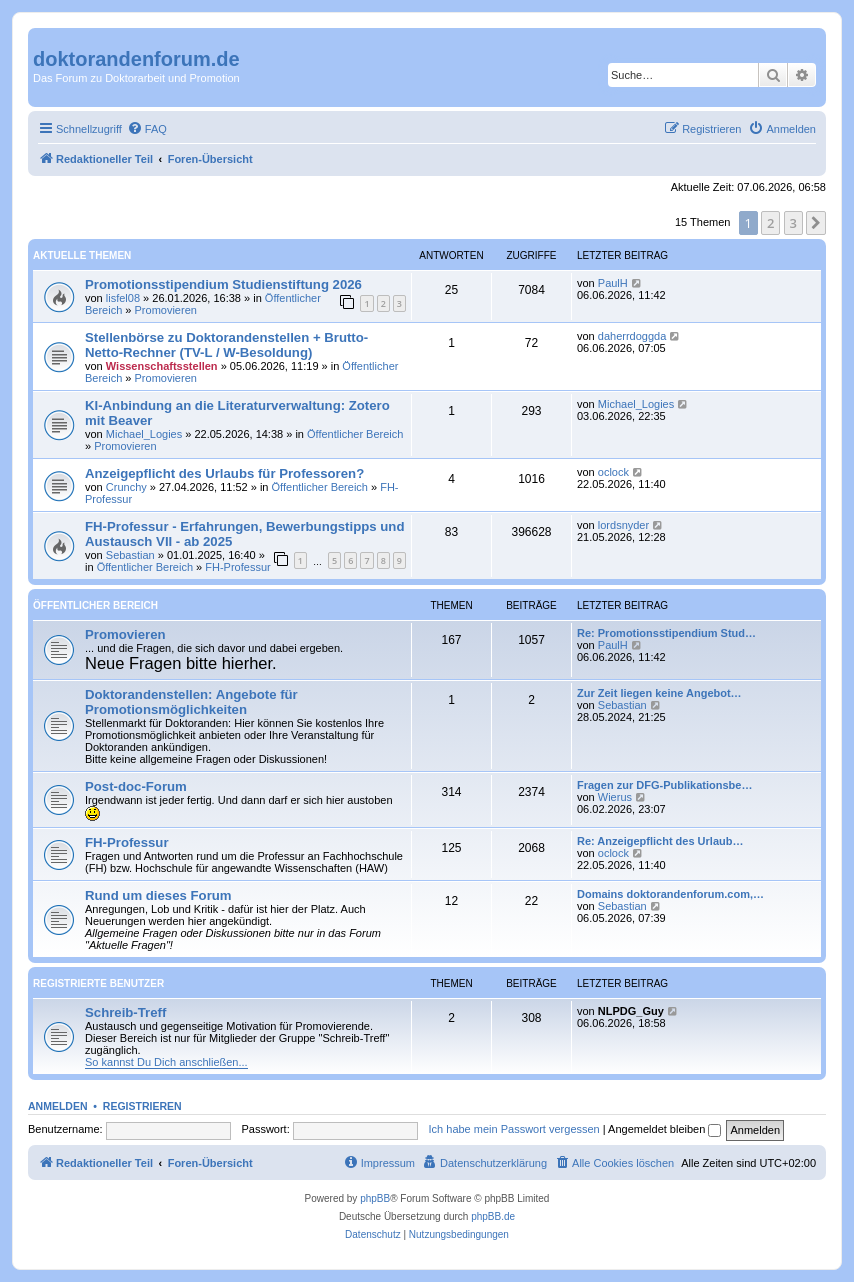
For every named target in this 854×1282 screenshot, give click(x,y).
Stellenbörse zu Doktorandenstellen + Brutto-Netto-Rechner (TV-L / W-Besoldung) (226, 345)
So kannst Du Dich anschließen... (166, 1062)
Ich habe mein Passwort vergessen (514, 1129)
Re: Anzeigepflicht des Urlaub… (660, 841)
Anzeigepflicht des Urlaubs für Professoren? (224, 473)
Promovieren (166, 310)
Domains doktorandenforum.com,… (670, 894)
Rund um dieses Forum (158, 895)
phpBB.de (493, 1216)
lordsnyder (623, 525)
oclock (613, 472)
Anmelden (58, 1106)
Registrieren (142, 1106)
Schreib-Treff (125, 1012)
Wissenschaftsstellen (162, 366)
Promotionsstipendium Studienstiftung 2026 (223, 284)
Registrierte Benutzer (98, 983)
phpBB (375, 1198)
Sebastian (130, 555)
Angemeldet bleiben (664, 1129)
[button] (816, 223)
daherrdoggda (632, 336)
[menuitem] (147, 129)
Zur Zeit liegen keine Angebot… (659, 693)
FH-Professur (237, 567)
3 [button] (793, 223)
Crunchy (126, 487)
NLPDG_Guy (631, 1011)
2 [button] (770, 223)
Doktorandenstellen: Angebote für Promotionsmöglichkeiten (191, 702)
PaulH (613, 283)
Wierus (615, 797)
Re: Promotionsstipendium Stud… (666, 633)
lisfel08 (123, 298)
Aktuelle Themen (82, 255)
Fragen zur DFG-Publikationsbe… (664, 785)
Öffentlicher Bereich (355, 434)
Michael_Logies (144, 434)
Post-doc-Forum (136, 786)
